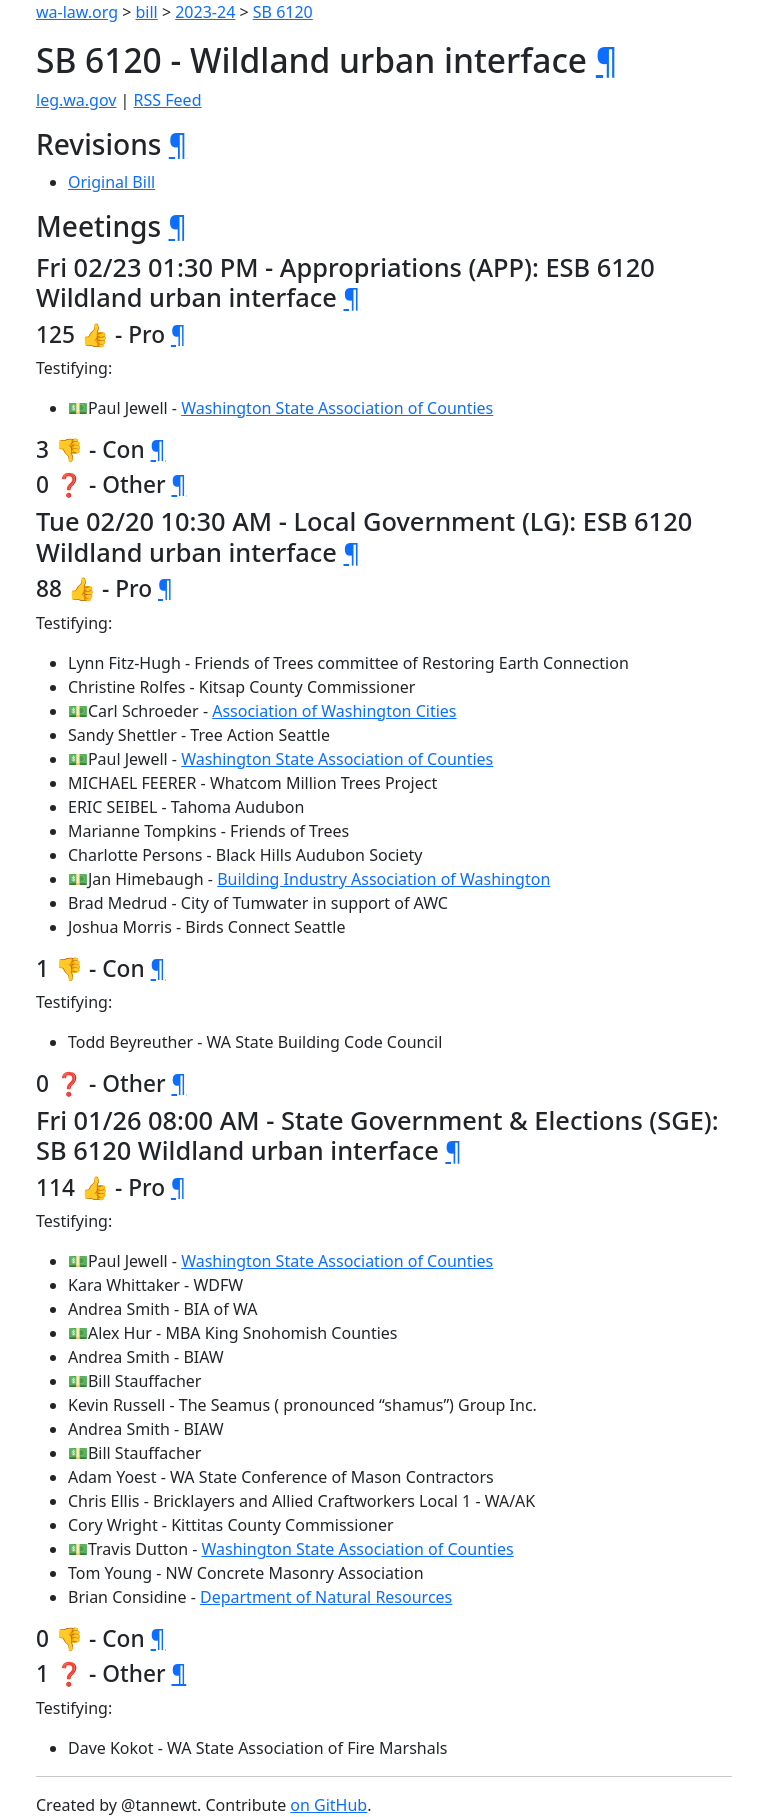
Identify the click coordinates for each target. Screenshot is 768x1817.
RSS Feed (168, 100)
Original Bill (111, 182)
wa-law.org (77, 12)
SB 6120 (283, 12)
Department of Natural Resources (326, 1597)
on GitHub (328, 1805)
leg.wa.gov (76, 100)
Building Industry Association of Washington (383, 879)
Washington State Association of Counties (337, 408)
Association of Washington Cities (334, 711)
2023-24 (205, 12)
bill (147, 12)
